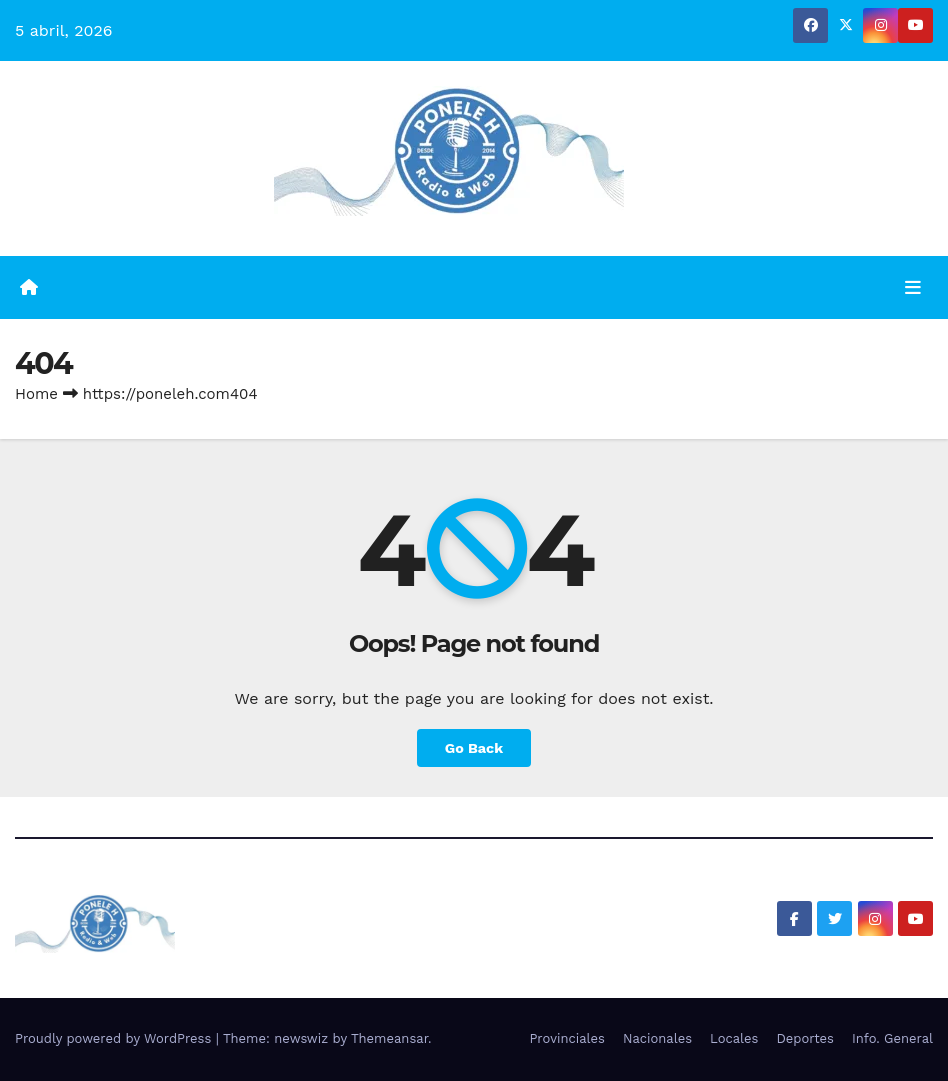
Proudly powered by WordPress (115, 1038)
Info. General (892, 1038)
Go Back (474, 748)
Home (36, 394)
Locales (734, 1038)
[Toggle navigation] (913, 287)
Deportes (805, 1038)
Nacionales (657, 1038)
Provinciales (567, 1038)
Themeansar (389, 1038)
